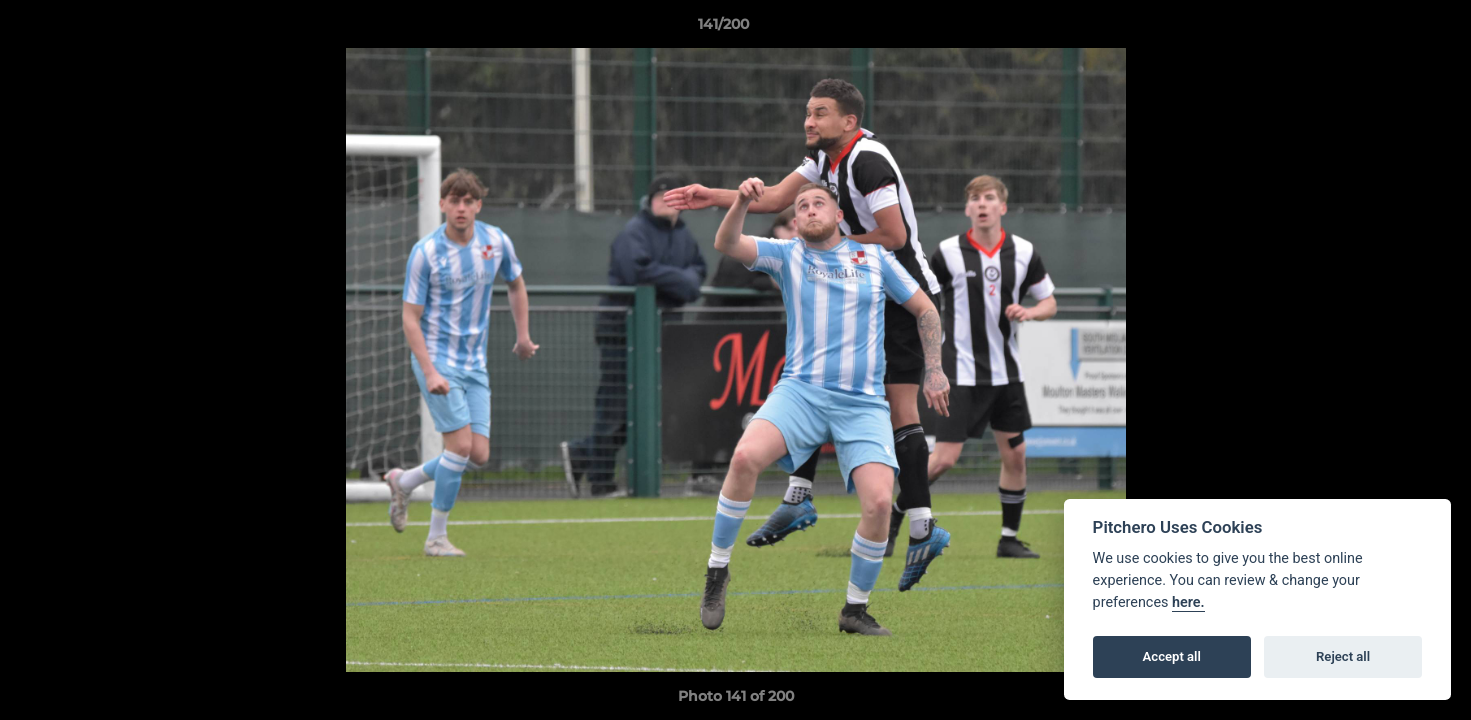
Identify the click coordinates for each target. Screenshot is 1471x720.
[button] (1387, 29)
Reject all (1343, 656)
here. (1188, 602)
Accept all (1172, 656)
